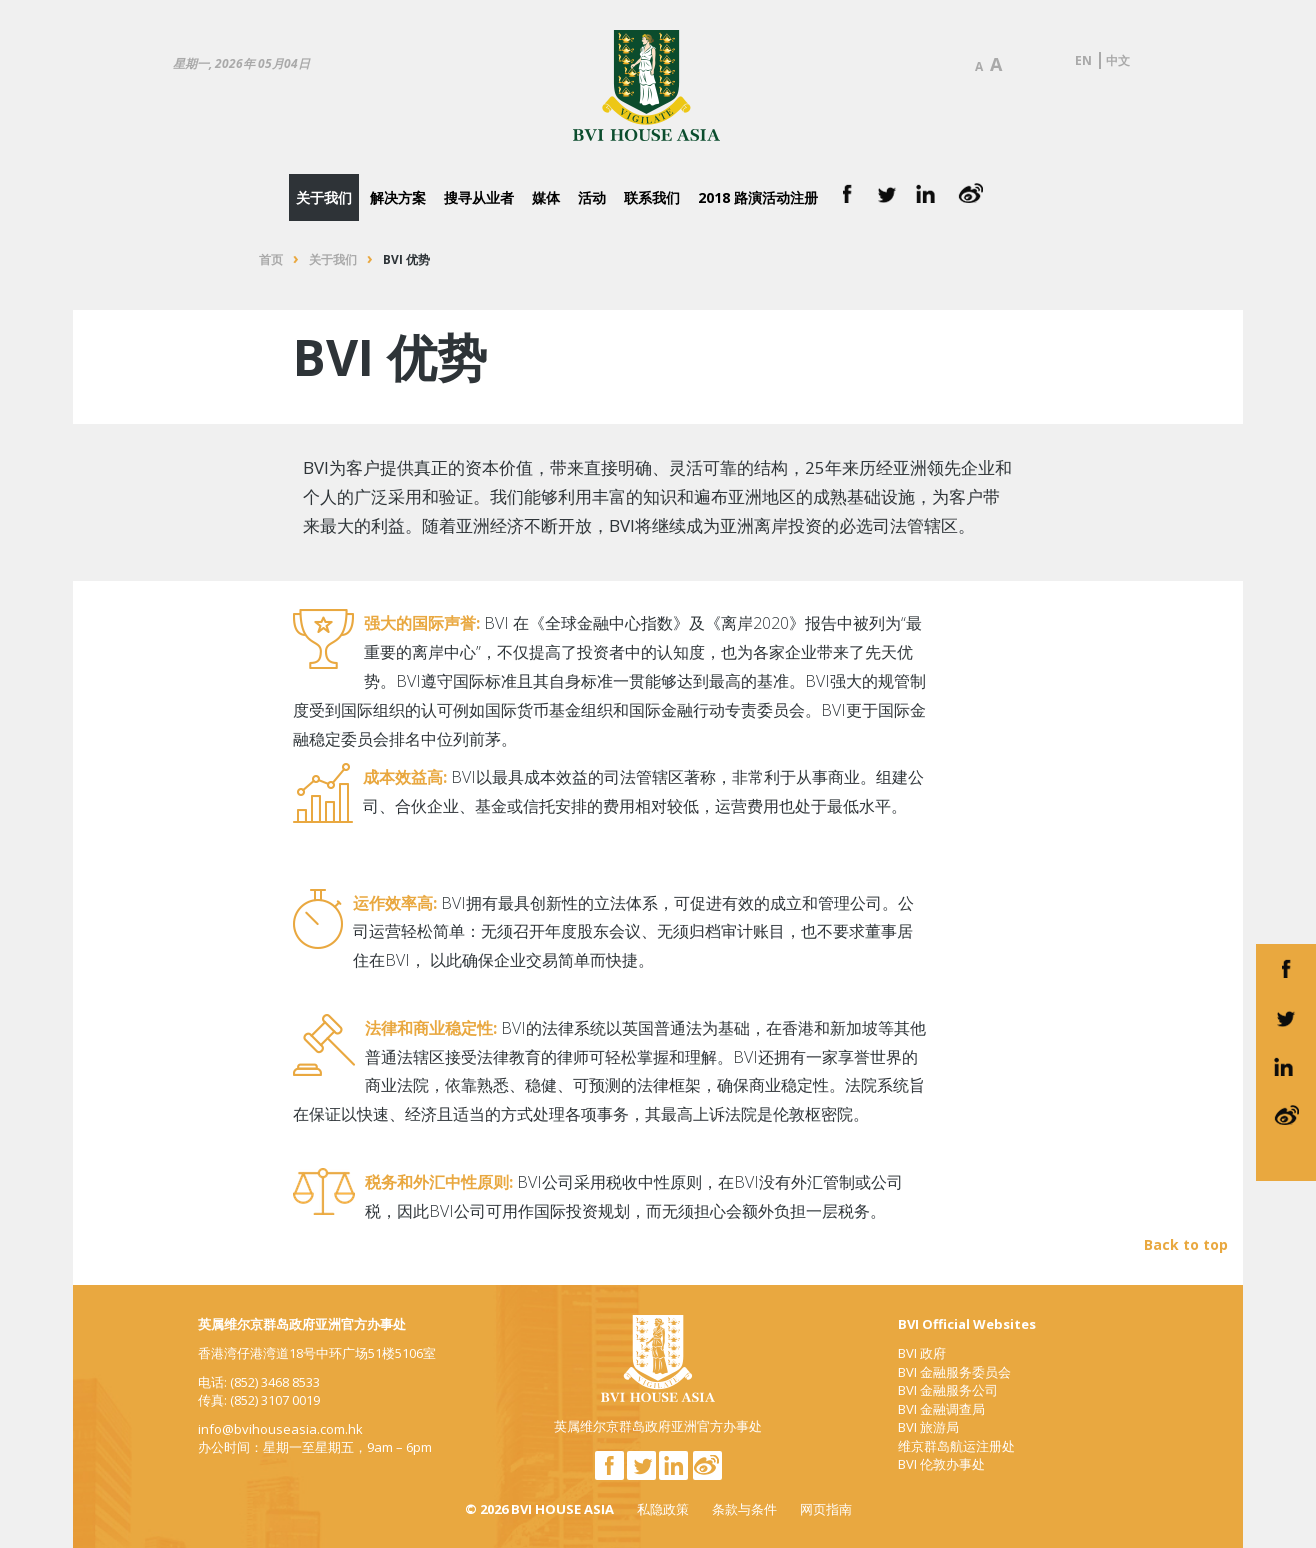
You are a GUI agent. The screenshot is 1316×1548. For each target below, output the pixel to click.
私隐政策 (663, 1509)
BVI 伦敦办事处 (941, 1464)
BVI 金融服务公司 (948, 1390)
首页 (271, 259)
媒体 (546, 197)
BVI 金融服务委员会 (954, 1372)
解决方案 (398, 197)
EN (1083, 60)
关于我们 (324, 197)
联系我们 (652, 197)
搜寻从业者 (479, 197)
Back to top (1186, 1244)
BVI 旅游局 (928, 1427)
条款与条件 (744, 1509)
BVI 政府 (922, 1353)
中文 (1118, 60)
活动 (592, 197)
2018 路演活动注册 (758, 197)
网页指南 (826, 1509)
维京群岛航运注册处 (956, 1446)
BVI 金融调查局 (941, 1409)
